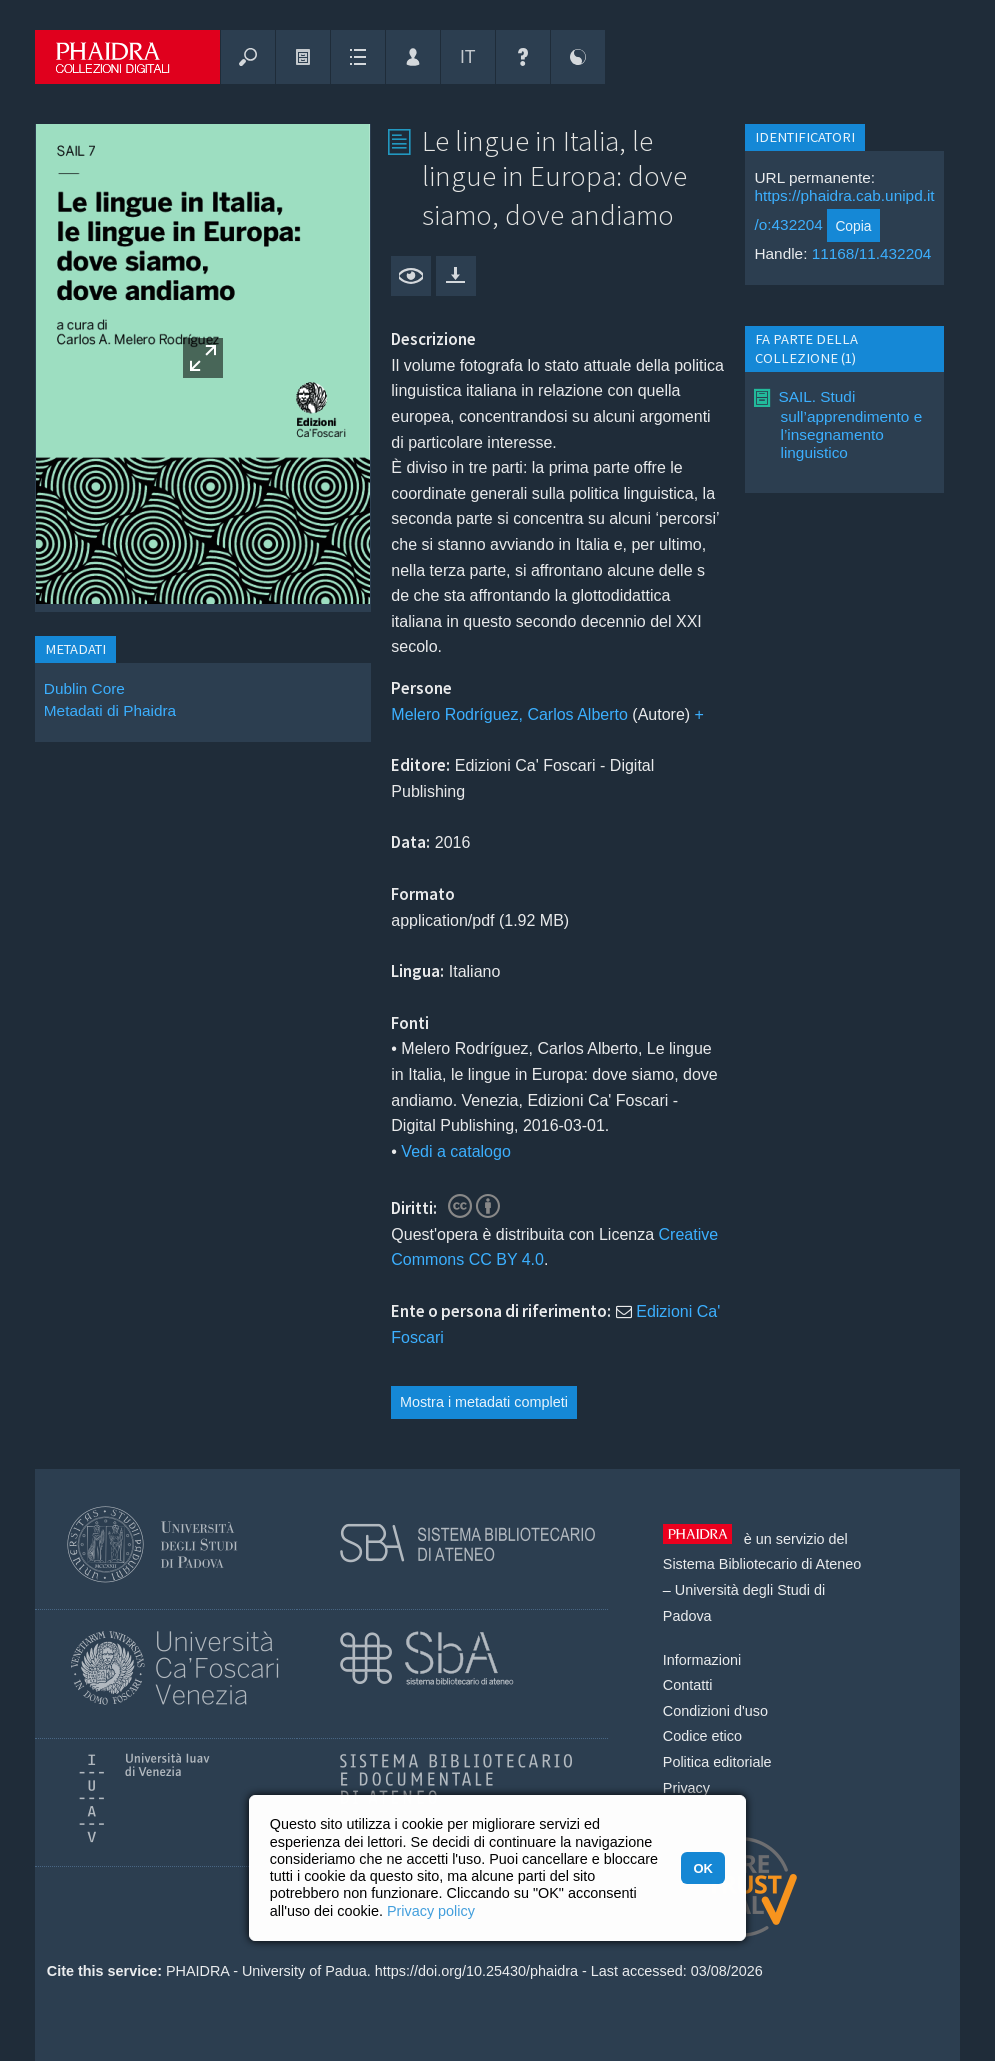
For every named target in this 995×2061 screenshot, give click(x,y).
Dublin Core (84, 688)
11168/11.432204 (872, 253)
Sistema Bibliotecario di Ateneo (762, 1564)
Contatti (688, 1685)
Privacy (686, 1788)
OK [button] (702, 1868)
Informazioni (702, 1660)
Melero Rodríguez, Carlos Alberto (509, 714)
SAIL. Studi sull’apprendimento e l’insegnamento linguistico (850, 424)
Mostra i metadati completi (484, 1402)
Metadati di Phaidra (110, 710)
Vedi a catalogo (455, 1151)
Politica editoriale (717, 1762)
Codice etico (702, 1736)
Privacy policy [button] (431, 1911)
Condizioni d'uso (715, 1711)
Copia (853, 226)
